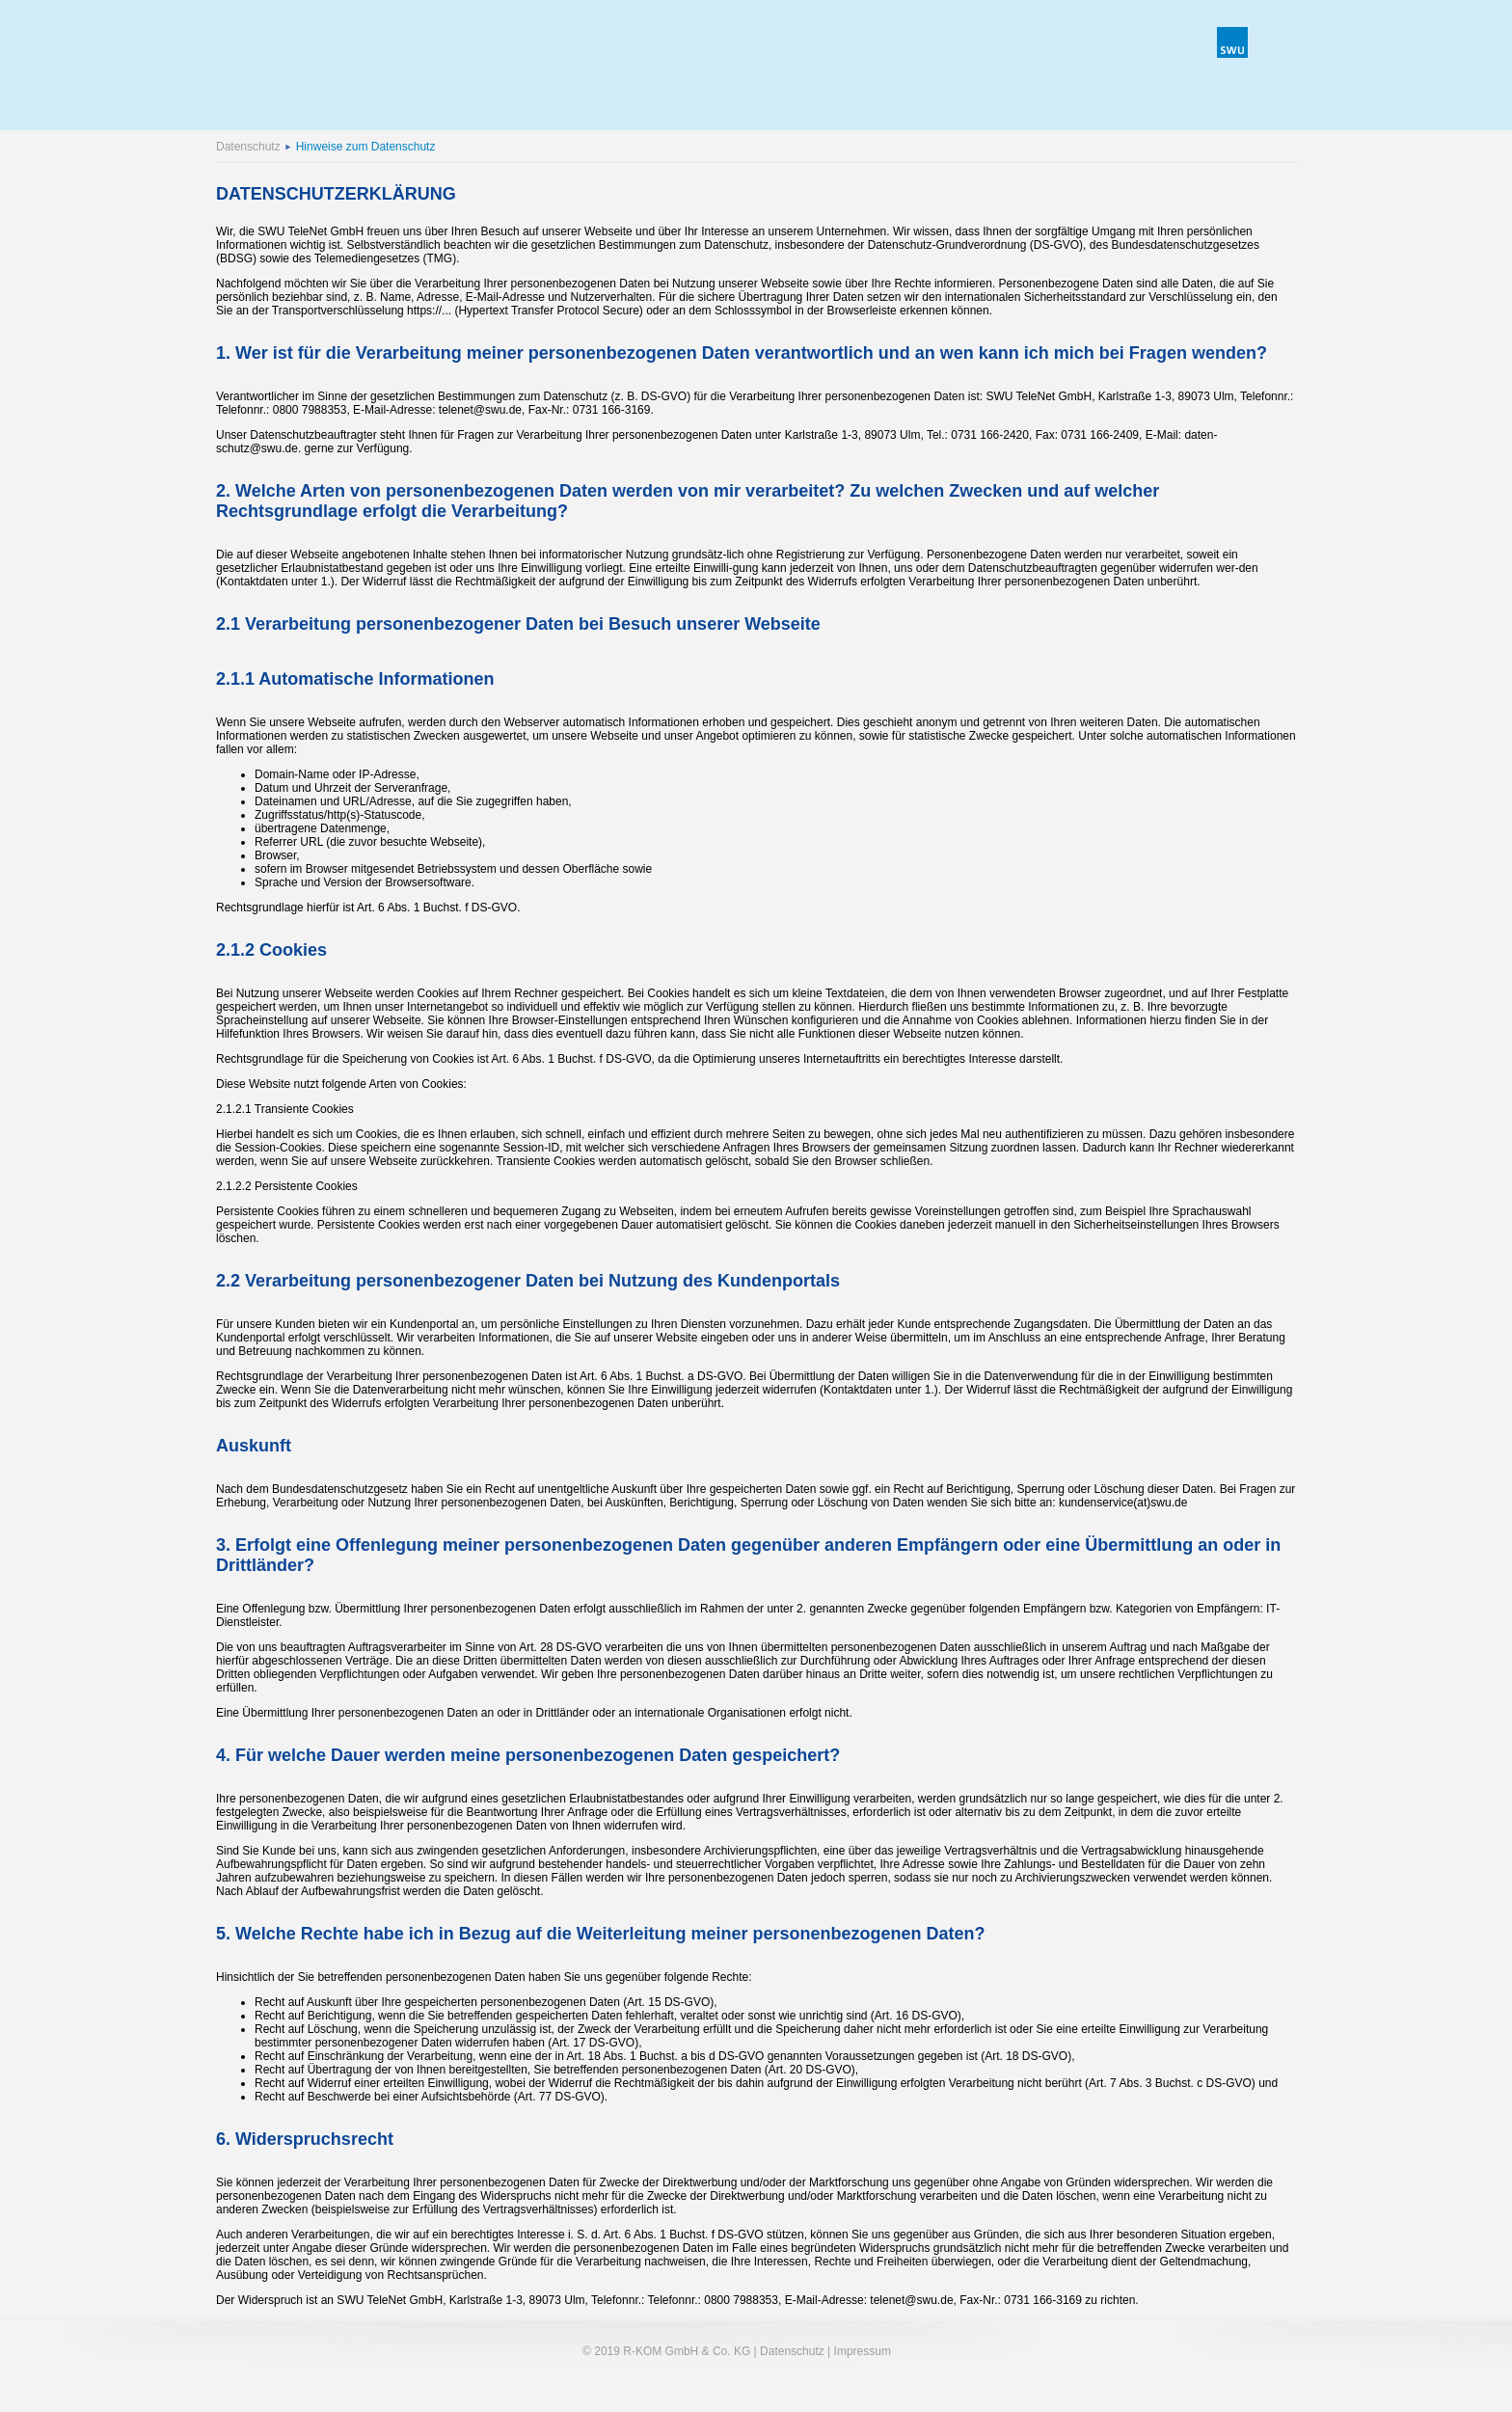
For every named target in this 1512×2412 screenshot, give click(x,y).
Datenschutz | (795, 2351)
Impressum (860, 2351)
